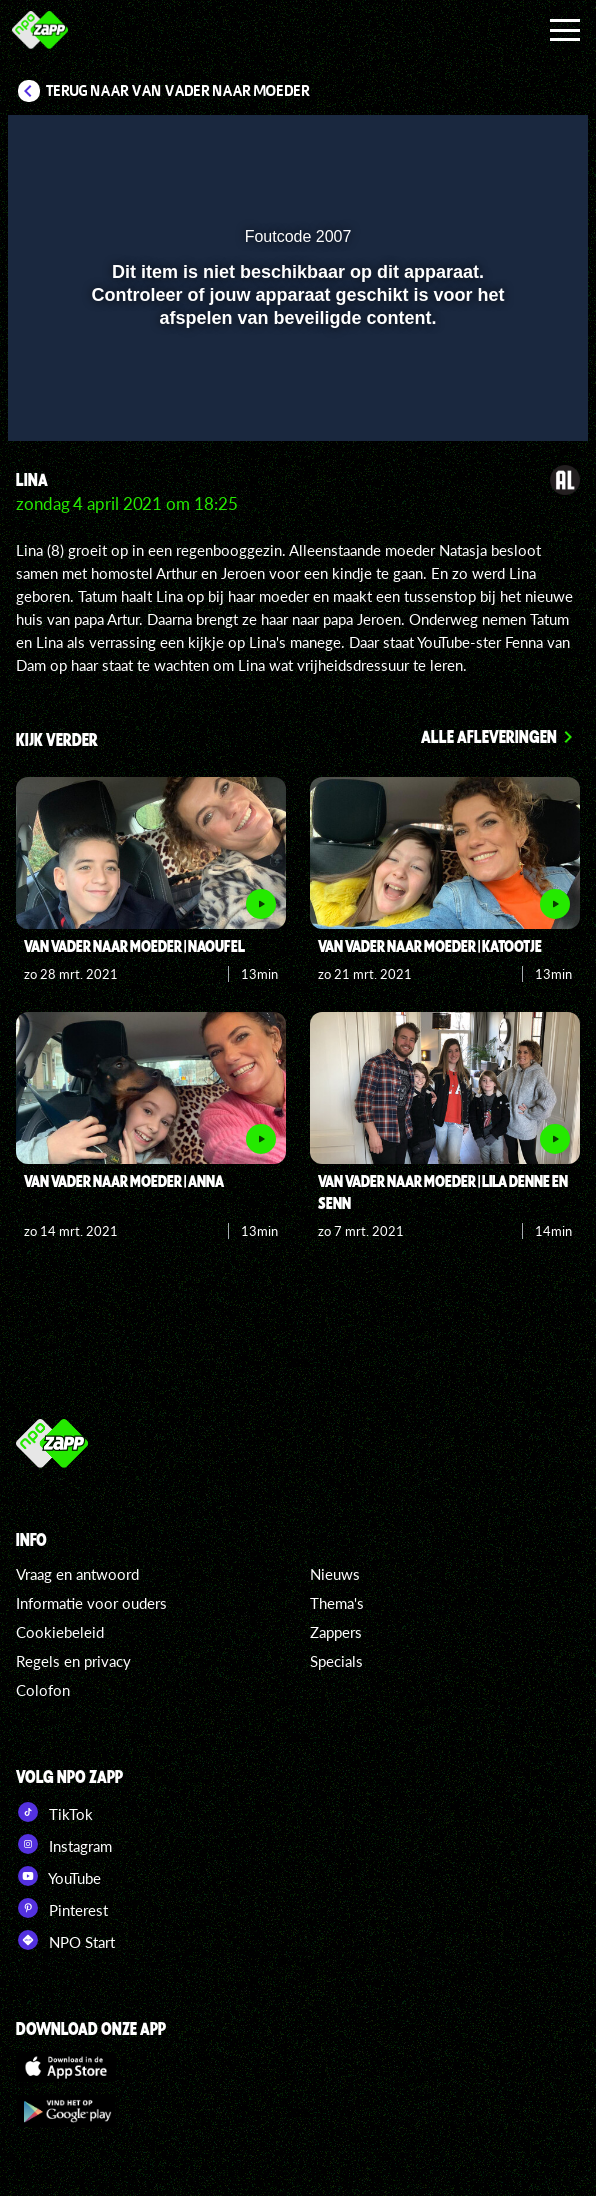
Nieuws (335, 1574)
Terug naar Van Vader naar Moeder (178, 91)
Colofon (43, 1690)
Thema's (337, 1603)
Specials (336, 1661)
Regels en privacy (73, 1661)
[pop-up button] (481, 143)
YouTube (58, 1876)
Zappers (336, 1632)
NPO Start (65, 1940)
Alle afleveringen (489, 736)
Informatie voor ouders (91, 1603)
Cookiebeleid (60, 1632)
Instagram (64, 1844)
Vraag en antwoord (77, 1574)
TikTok (54, 1812)
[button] (521, 143)
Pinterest (62, 1908)
